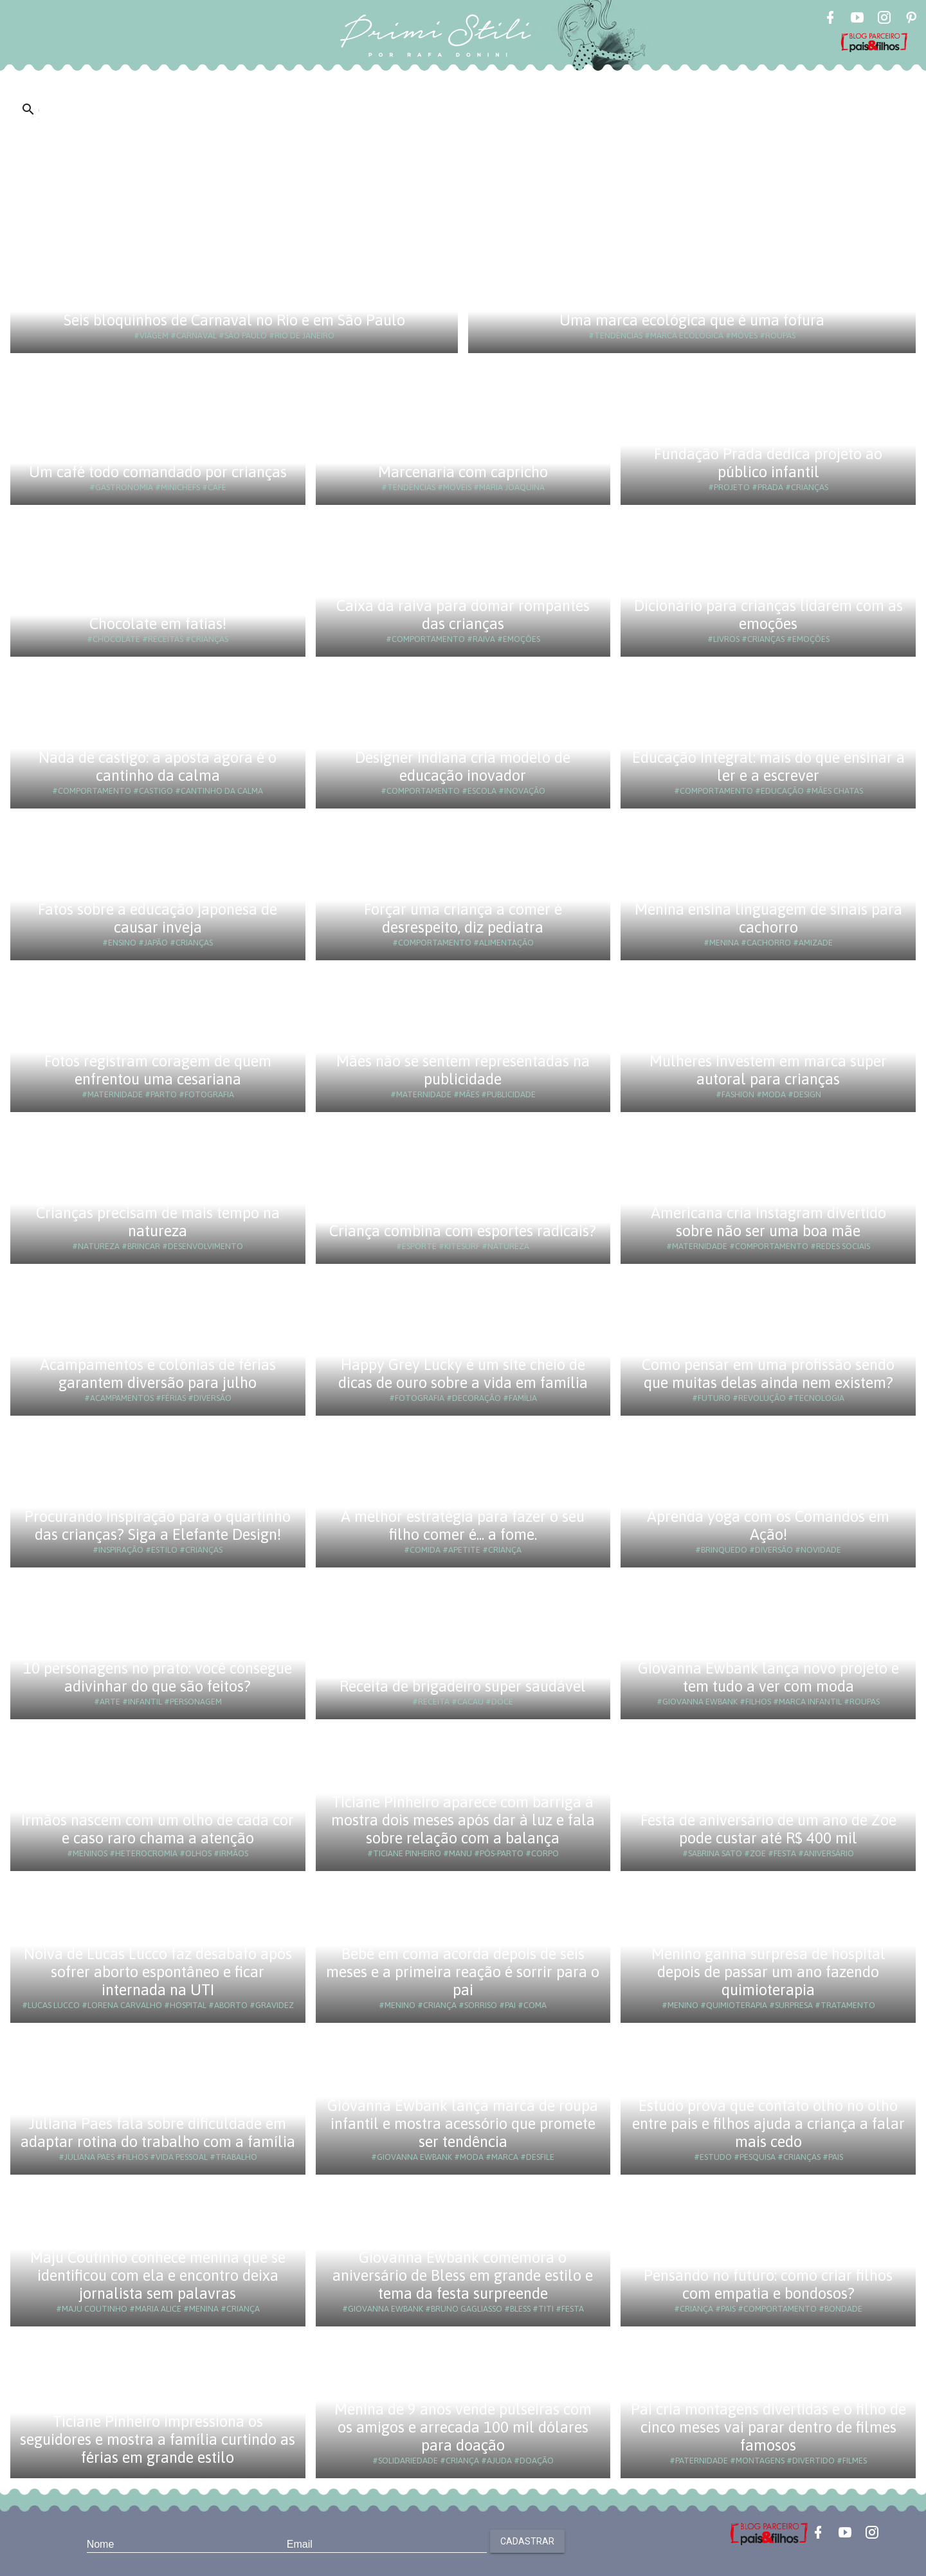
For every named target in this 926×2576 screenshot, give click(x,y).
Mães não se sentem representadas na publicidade (463, 1070)
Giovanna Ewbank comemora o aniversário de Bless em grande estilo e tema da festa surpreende (462, 2275)
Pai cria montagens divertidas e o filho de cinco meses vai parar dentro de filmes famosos (768, 2427)
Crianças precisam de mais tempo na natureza (158, 1221)
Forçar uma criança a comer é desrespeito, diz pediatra (463, 918)
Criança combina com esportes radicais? (462, 1230)
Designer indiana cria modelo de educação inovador (462, 766)
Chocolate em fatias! (157, 623)
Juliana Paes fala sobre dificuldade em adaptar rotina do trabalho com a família (158, 2132)
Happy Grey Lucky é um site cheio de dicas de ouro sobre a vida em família (463, 1373)
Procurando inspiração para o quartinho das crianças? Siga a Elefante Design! (157, 1525)
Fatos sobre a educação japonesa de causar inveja (157, 918)
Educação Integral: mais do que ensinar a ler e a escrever (768, 766)
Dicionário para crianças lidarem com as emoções (768, 614)
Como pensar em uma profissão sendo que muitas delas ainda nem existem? (768, 1373)
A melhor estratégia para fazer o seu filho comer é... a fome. (463, 1525)
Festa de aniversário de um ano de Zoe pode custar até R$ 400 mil (768, 1829)
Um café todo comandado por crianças (158, 471)
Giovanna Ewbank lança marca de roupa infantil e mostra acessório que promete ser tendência (462, 2123)
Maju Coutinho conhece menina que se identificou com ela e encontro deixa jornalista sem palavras (158, 2275)
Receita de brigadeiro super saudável (463, 1686)
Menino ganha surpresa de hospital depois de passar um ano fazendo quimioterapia (768, 1971)
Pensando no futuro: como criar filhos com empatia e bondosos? (768, 2284)
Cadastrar (527, 2541)
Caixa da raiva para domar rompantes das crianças (463, 614)
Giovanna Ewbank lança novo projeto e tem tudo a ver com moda (768, 1677)
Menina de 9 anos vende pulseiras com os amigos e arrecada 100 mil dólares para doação (463, 2427)
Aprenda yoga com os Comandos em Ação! (768, 1525)
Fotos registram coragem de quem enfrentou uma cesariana (157, 1070)
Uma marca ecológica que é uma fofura (691, 320)
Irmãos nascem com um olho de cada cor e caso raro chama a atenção (157, 1829)
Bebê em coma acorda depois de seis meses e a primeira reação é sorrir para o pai (462, 1971)
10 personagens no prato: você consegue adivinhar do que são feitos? (157, 1677)
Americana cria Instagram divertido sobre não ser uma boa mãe (768, 1221)
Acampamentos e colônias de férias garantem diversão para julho (158, 1373)
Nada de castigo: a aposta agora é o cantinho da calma (158, 766)
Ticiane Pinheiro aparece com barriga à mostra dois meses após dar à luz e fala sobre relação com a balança (463, 1820)
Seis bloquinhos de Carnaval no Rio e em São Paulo (234, 320)
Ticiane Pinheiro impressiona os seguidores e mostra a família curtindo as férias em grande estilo (157, 2439)
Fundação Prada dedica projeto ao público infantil (768, 462)
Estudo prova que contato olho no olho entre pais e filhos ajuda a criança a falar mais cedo (768, 2123)
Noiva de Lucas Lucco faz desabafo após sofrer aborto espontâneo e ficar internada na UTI (158, 1971)
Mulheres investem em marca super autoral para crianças (768, 1070)
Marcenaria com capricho (463, 471)
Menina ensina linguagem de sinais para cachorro (768, 918)
